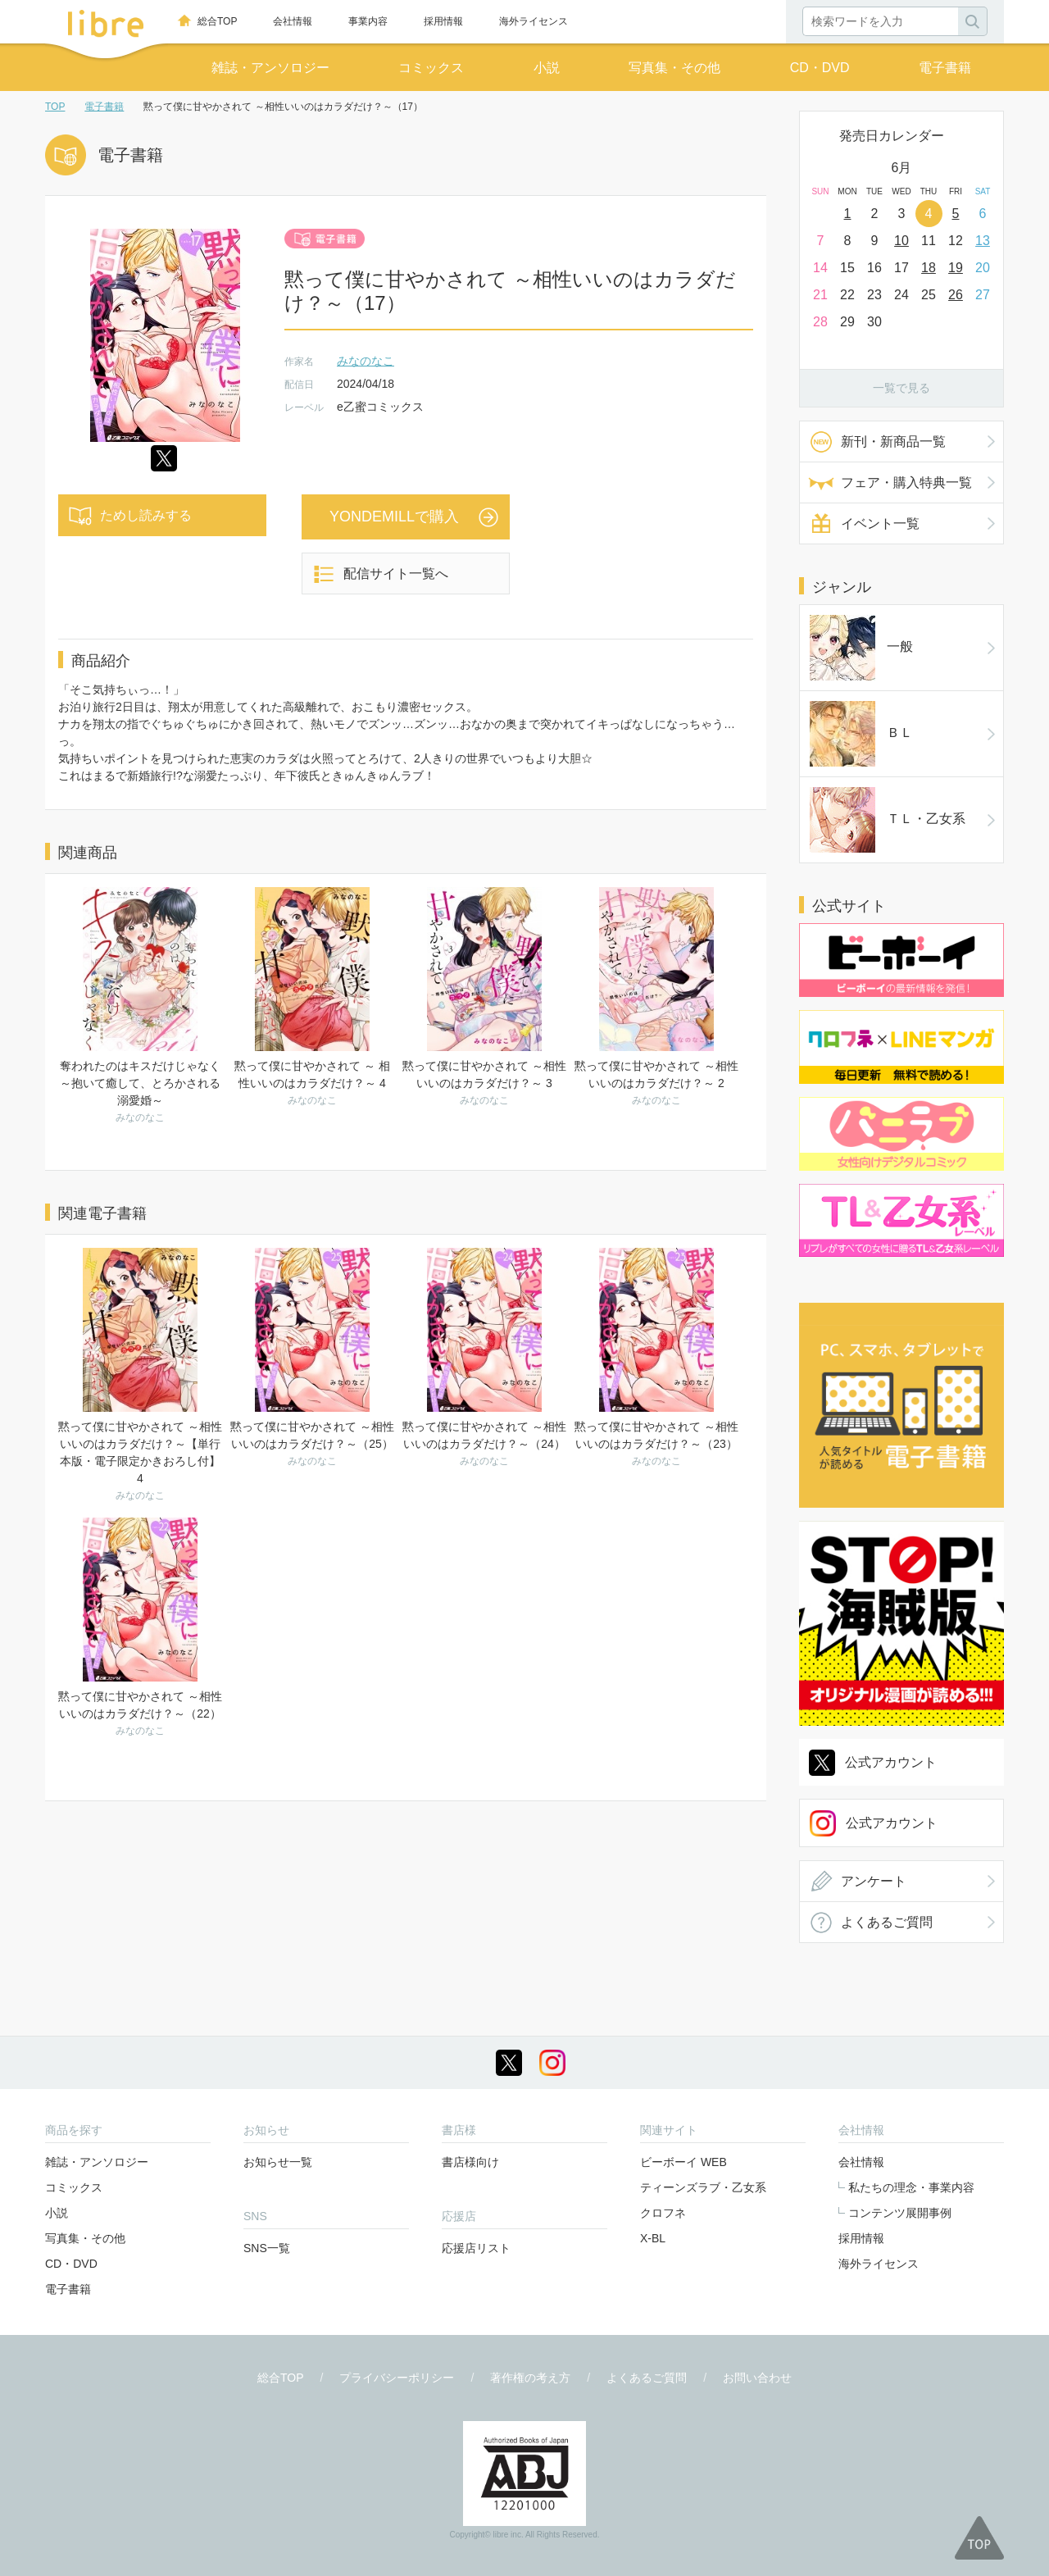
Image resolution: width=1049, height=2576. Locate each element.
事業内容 (368, 21)
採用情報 (443, 21)
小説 (547, 68)
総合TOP (217, 21)
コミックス (431, 68)
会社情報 (292, 21)
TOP (55, 106)
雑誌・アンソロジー (270, 68)
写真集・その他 (674, 68)
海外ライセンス (533, 21)
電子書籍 (945, 68)
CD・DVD (820, 68)
